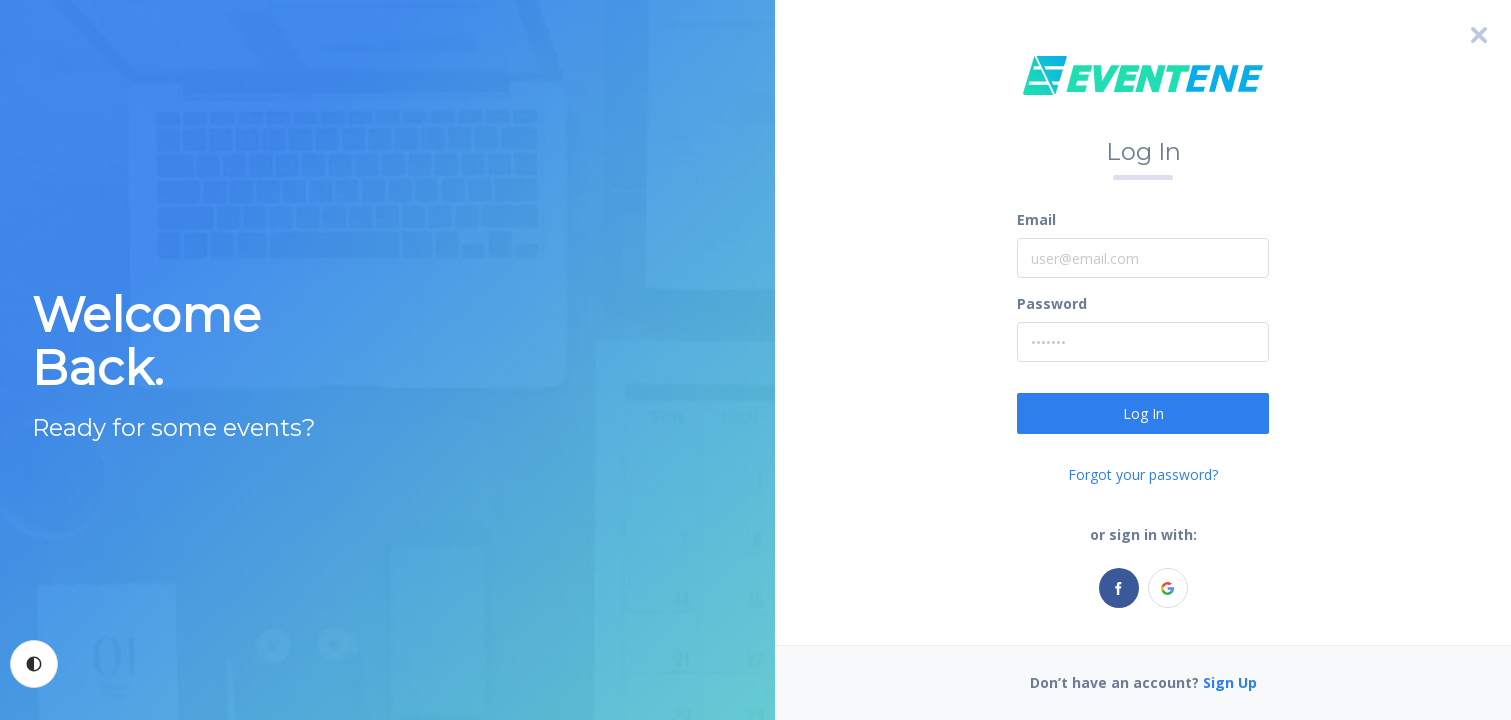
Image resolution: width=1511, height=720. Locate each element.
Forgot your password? (1143, 474)
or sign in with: (1143, 534)
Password (1052, 303)
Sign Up (1230, 682)
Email (1036, 219)
